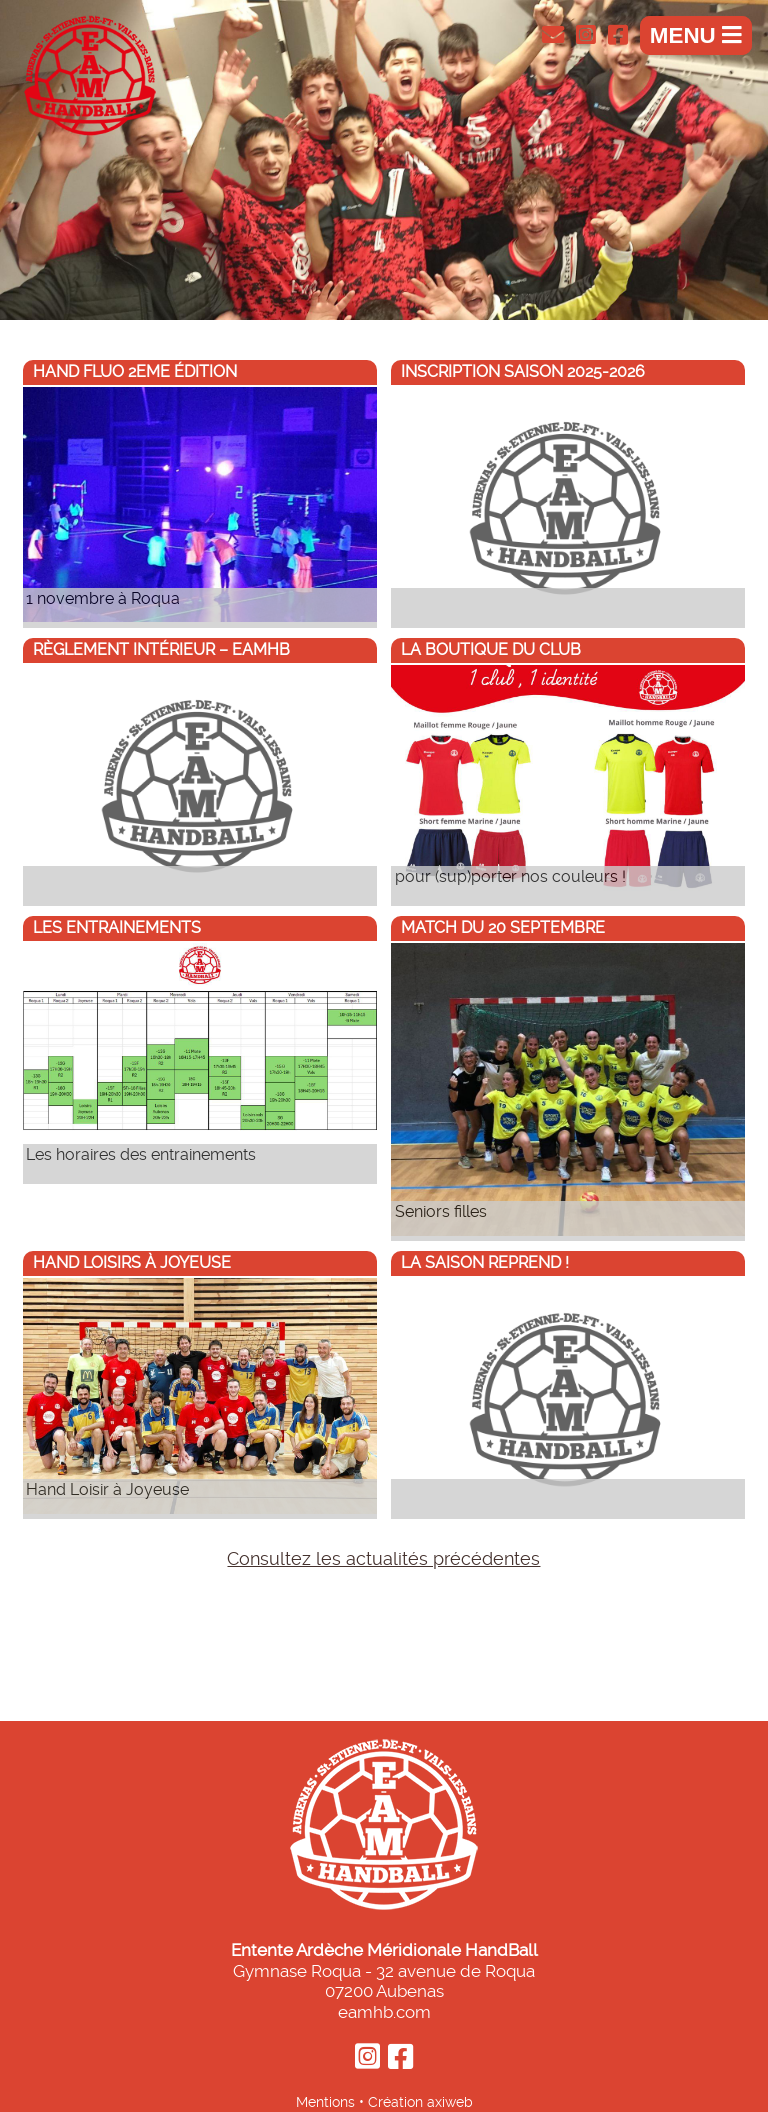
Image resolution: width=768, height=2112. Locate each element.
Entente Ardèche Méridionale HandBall (384, 1950)
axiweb (450, 2102)
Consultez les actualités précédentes (383, 1559)
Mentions (325, 2102)
